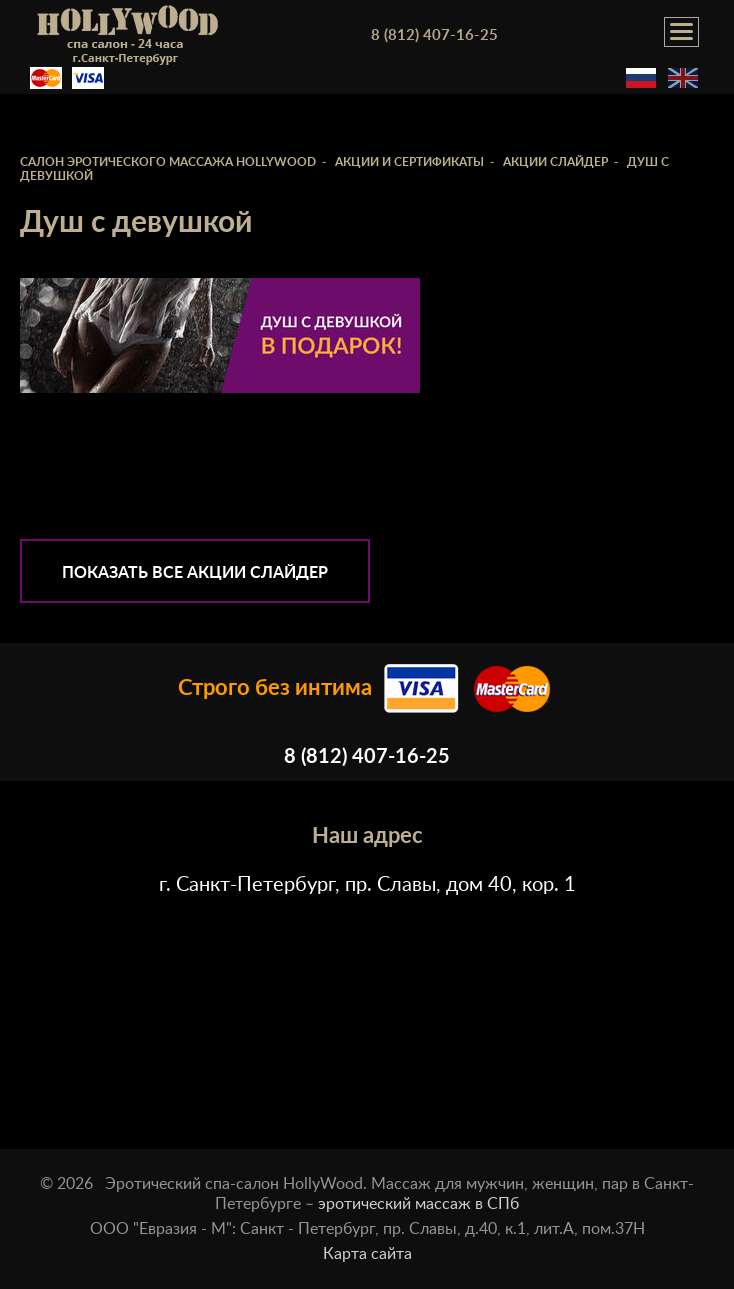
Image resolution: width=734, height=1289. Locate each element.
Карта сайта (367, 1254)
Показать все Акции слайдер (195, 573)
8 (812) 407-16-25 (434, 35)
